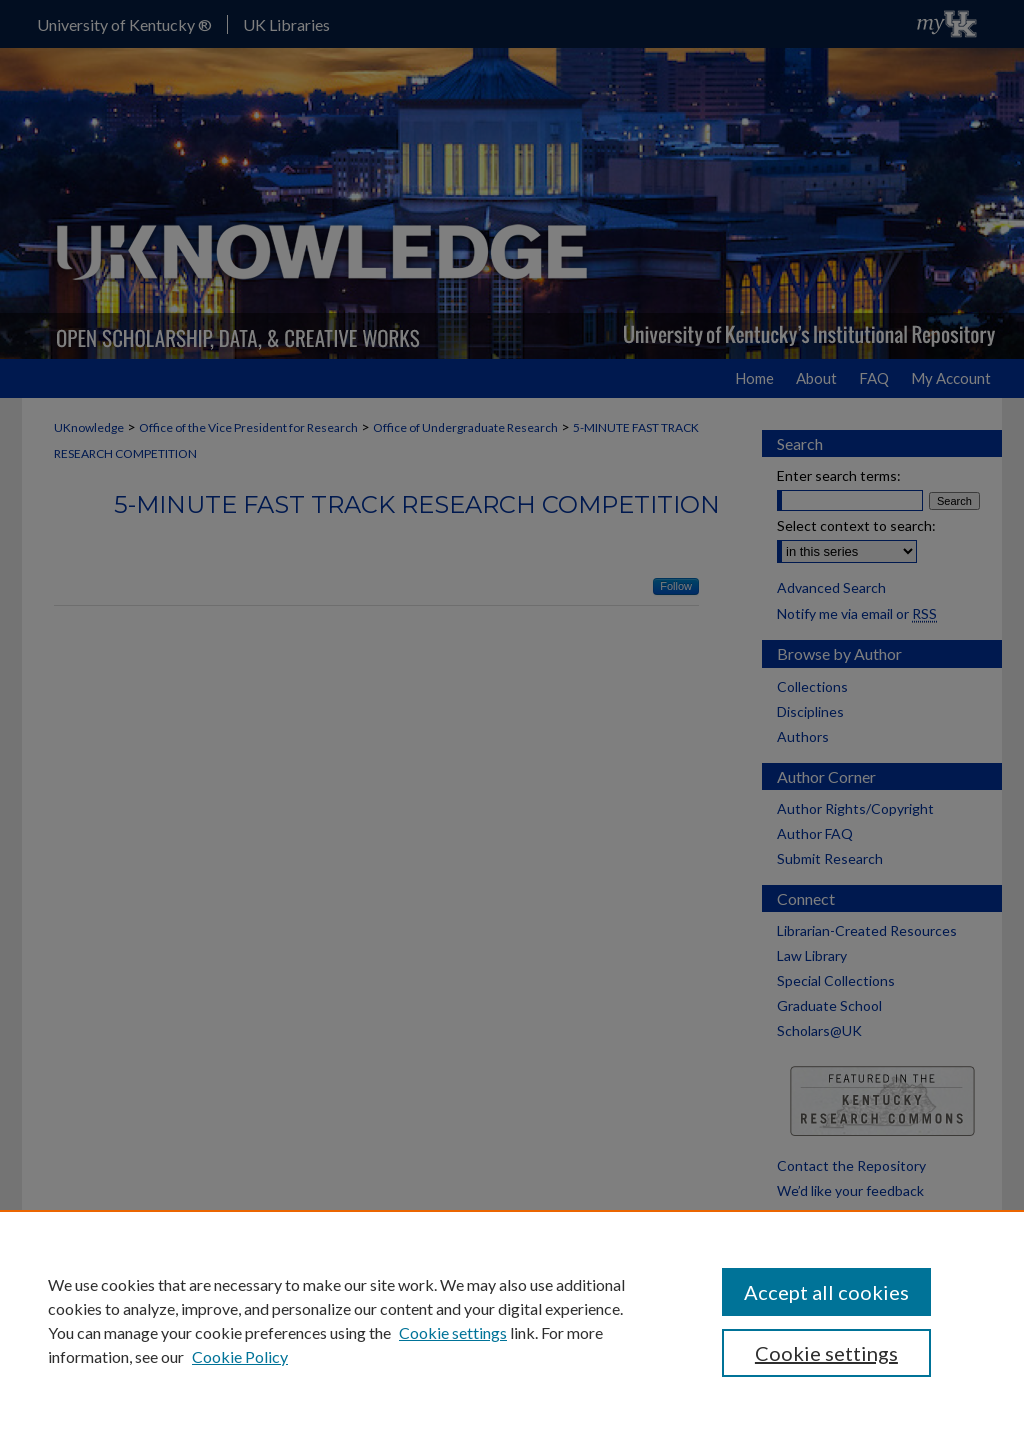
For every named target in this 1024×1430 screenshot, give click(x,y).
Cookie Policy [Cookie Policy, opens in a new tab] (240, 1356)
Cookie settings (453, 1332)
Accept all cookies (826, 1292)
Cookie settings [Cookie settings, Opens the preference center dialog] (826, 1353)
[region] (512, 1320)
